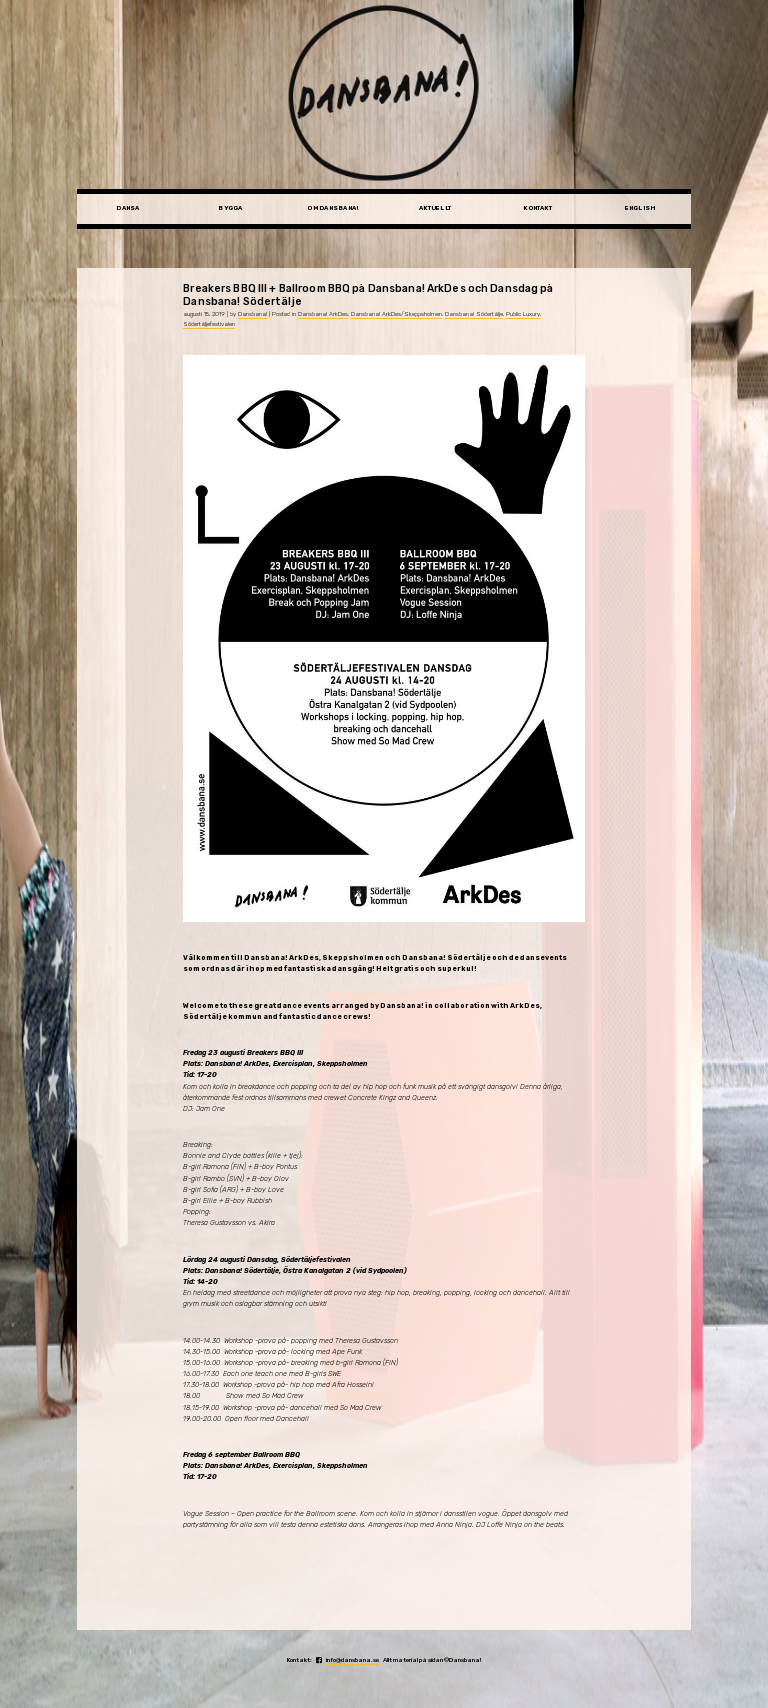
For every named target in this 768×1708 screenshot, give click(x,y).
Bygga (230, 208)
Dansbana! (252, 314)
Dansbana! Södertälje (474, 314)
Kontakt (537, 208)
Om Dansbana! (332, 208)
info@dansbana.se (352, 1660)
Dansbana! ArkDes (323, 314)
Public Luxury (523, 314)
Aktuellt (435, 208)
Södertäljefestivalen (209, 324)
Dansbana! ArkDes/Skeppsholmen (396, 314)
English (640, 208)
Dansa (127, 208)
